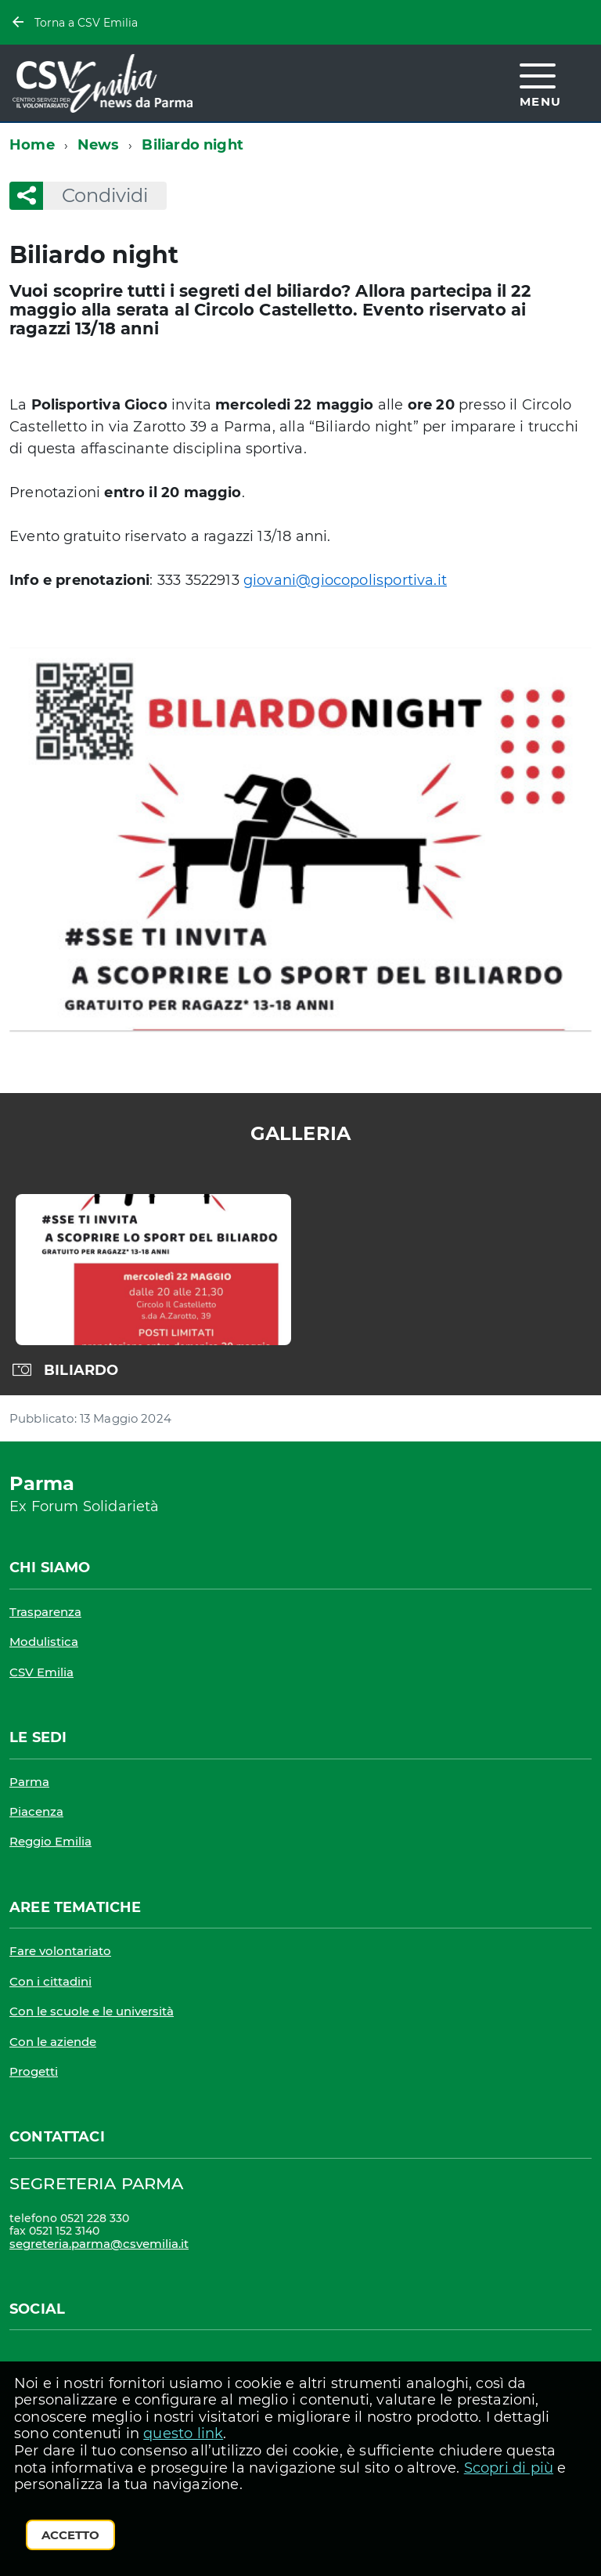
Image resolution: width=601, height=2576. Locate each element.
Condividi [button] (95, 195)
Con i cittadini (50, 1981)
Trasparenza (45, 1611)
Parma (29, 1781)
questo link (183, 2433)
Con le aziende (52, 2041)
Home (32, 144)
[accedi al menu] (541, 82)
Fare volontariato (60, 1950)
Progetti (33, 2071)
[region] (300, 1286)
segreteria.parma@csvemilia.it (99, 2243)
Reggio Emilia (50, 1841)
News (98, 144)
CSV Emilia (41, 1672)
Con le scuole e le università (91, 2011)
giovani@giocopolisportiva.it (345, 580)
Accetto (70, 2534)
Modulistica (43, 1641)
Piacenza (36, 1811)
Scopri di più (508, 2468)
